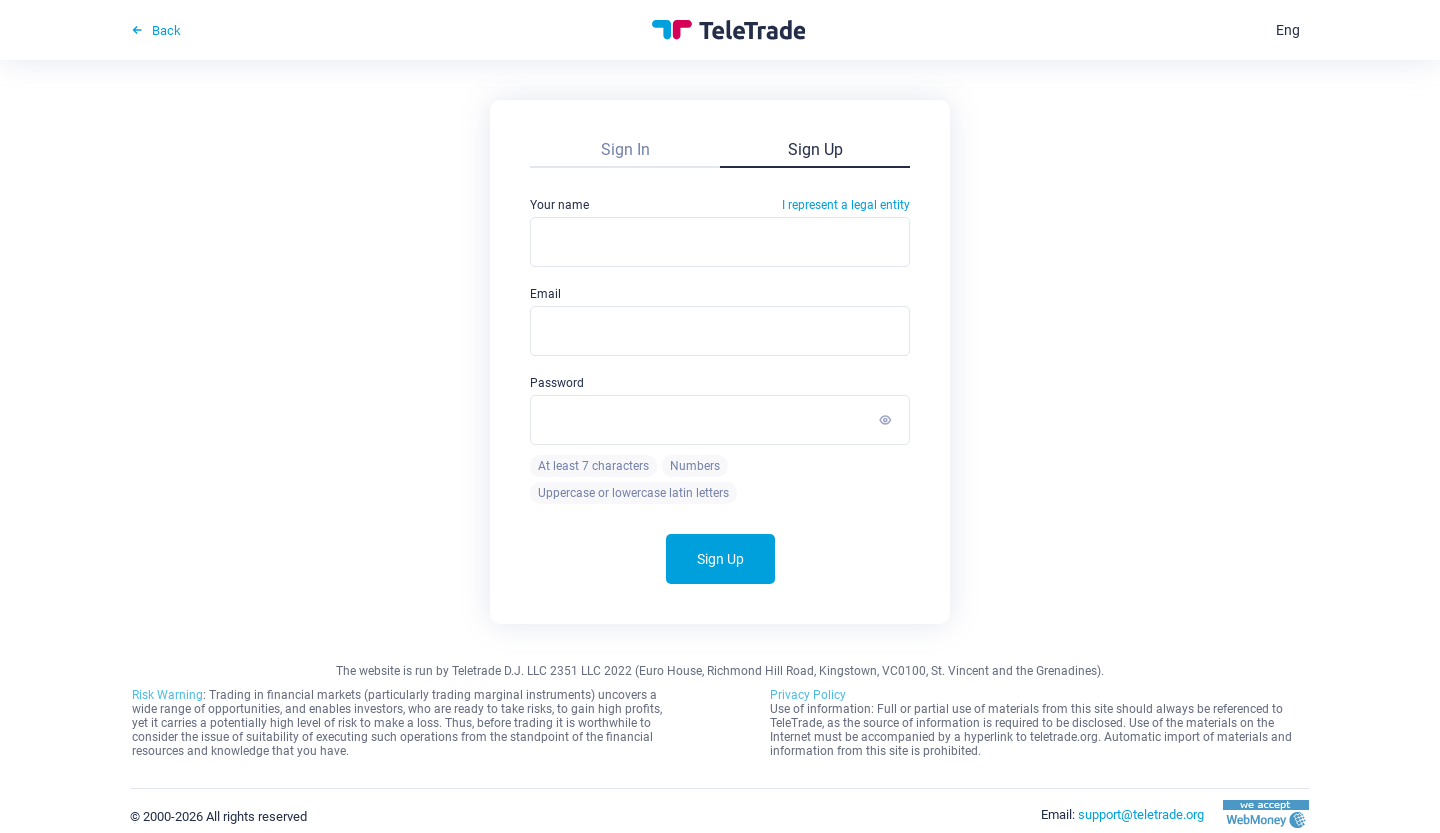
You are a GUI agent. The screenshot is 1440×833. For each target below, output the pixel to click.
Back (155, 30)
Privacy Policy (808, 695)
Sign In (625, 149)
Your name (720, 205)
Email (545, 294)
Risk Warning (167, 695)
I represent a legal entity (846, 205)
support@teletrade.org (1141, 814)
